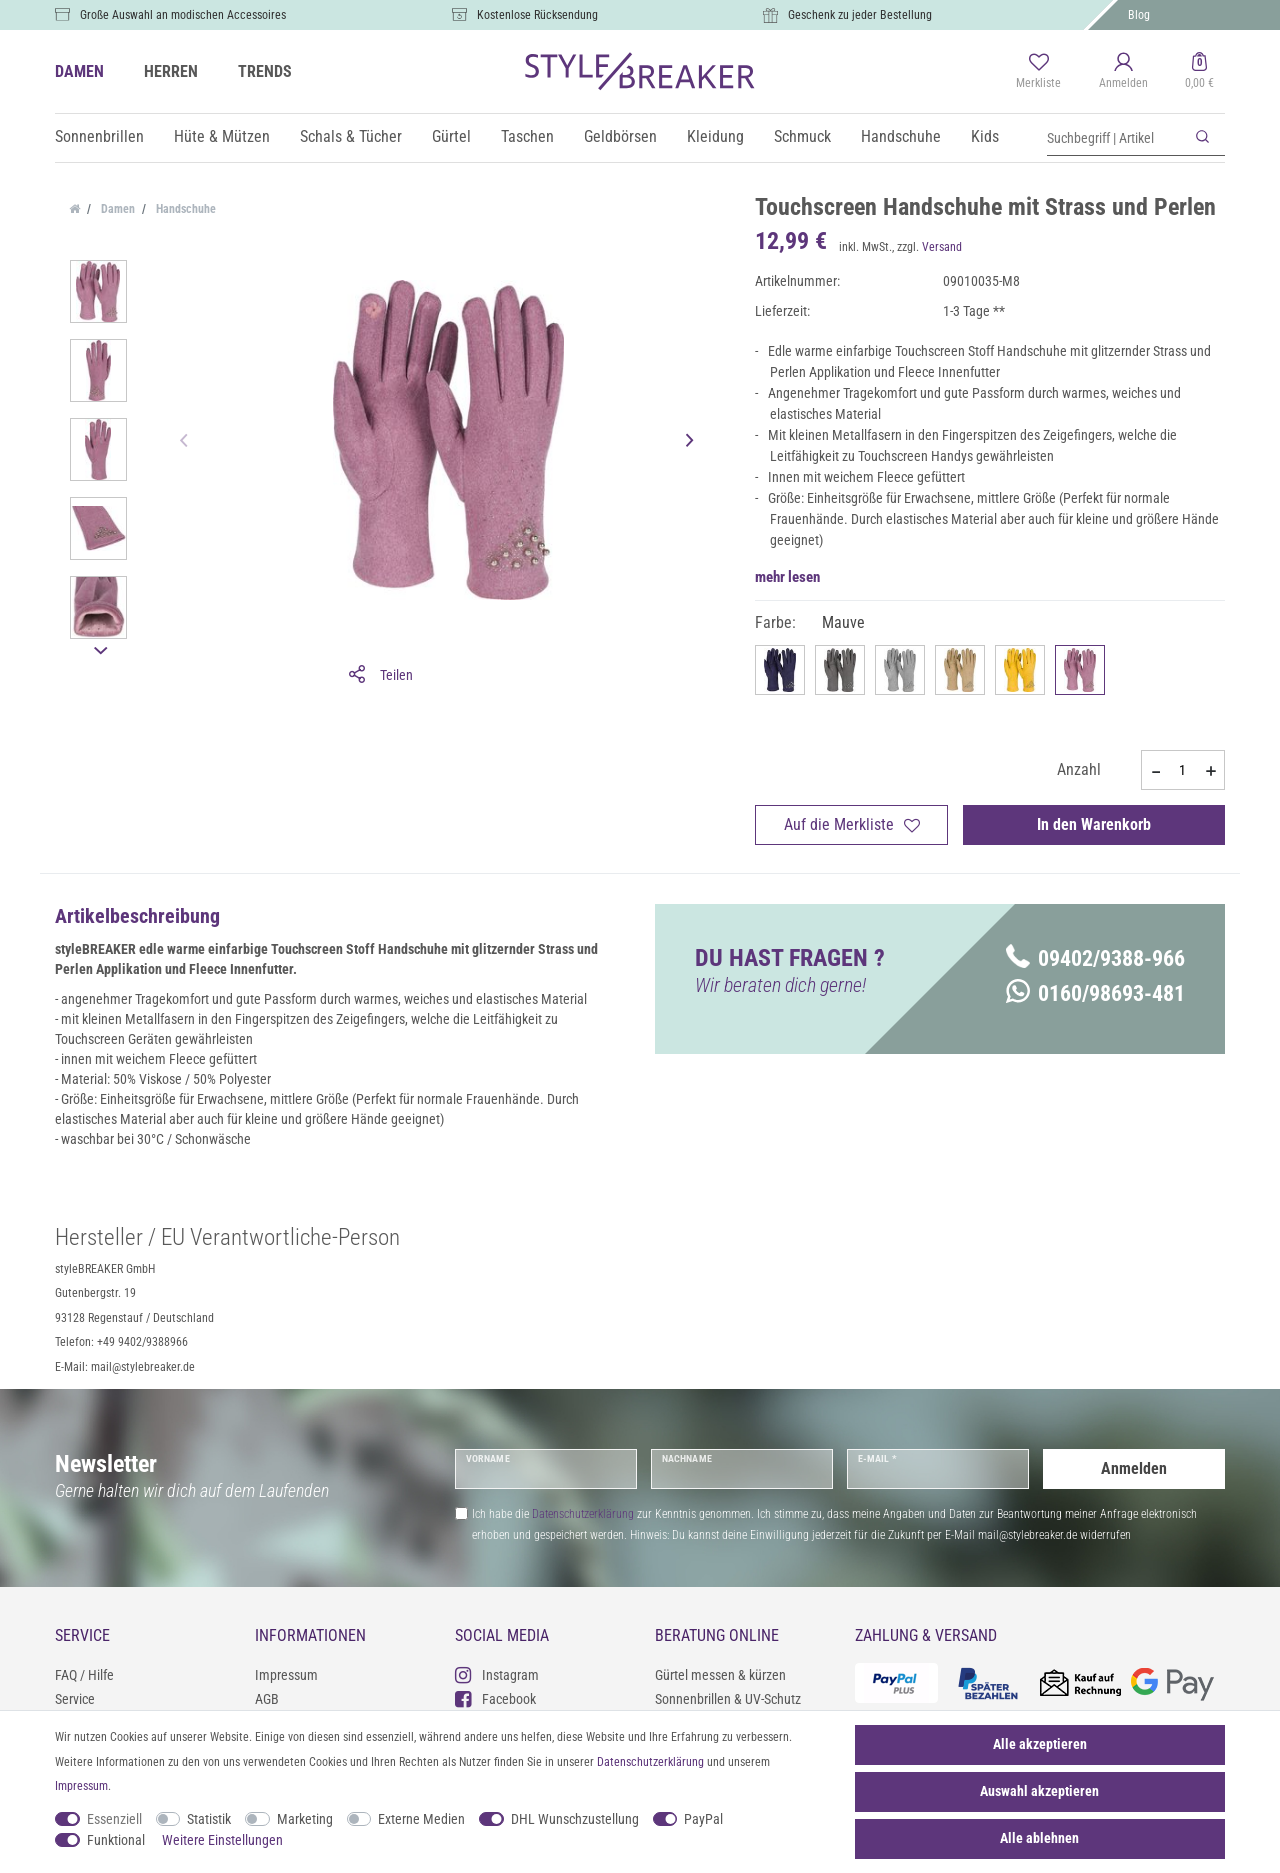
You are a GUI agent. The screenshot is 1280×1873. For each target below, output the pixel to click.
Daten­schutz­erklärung (650, 1762)
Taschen (527, 136)
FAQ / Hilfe (84, 1675)
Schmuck (802, 136)
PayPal (703, 1819)
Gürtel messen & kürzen (720, 1675)
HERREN (171, 71)
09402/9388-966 (1095, 958)
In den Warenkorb (1094, 824)
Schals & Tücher (351, 136)
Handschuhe (901, 136)
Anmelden (1134, 1468)
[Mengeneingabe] (1183, 770)
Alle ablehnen (1039, 1838)
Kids (985, 136)
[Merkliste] (1038, 72)
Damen (116, 209)
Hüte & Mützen (222, 136)
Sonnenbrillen (99, 136)
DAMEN (79, 71)
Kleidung (715, 136)
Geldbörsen (620, 136)
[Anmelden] (1123, 72)
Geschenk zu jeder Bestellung (860, 15)
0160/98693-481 (1095, 993)
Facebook (495, 1698)
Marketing (305, 1819)
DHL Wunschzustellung (575, 1819)
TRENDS (265, 71)
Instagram (497, 1674)
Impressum (286, 1675)
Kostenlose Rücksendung (537, 15)
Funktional (116, 1840)
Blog (1139, 15)
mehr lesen (787, 577)
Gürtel (451, 136)
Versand (942, 247)
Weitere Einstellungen (222, 1840)
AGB (267, 1699)
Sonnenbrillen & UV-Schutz (728, 1699)
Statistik (209, 1819)
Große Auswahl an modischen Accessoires (183, 15)
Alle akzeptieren (1040, 1744)
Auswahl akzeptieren (1039, 1791)
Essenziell (114, 1819)
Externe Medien (421, 1819)
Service (75, 1699)
